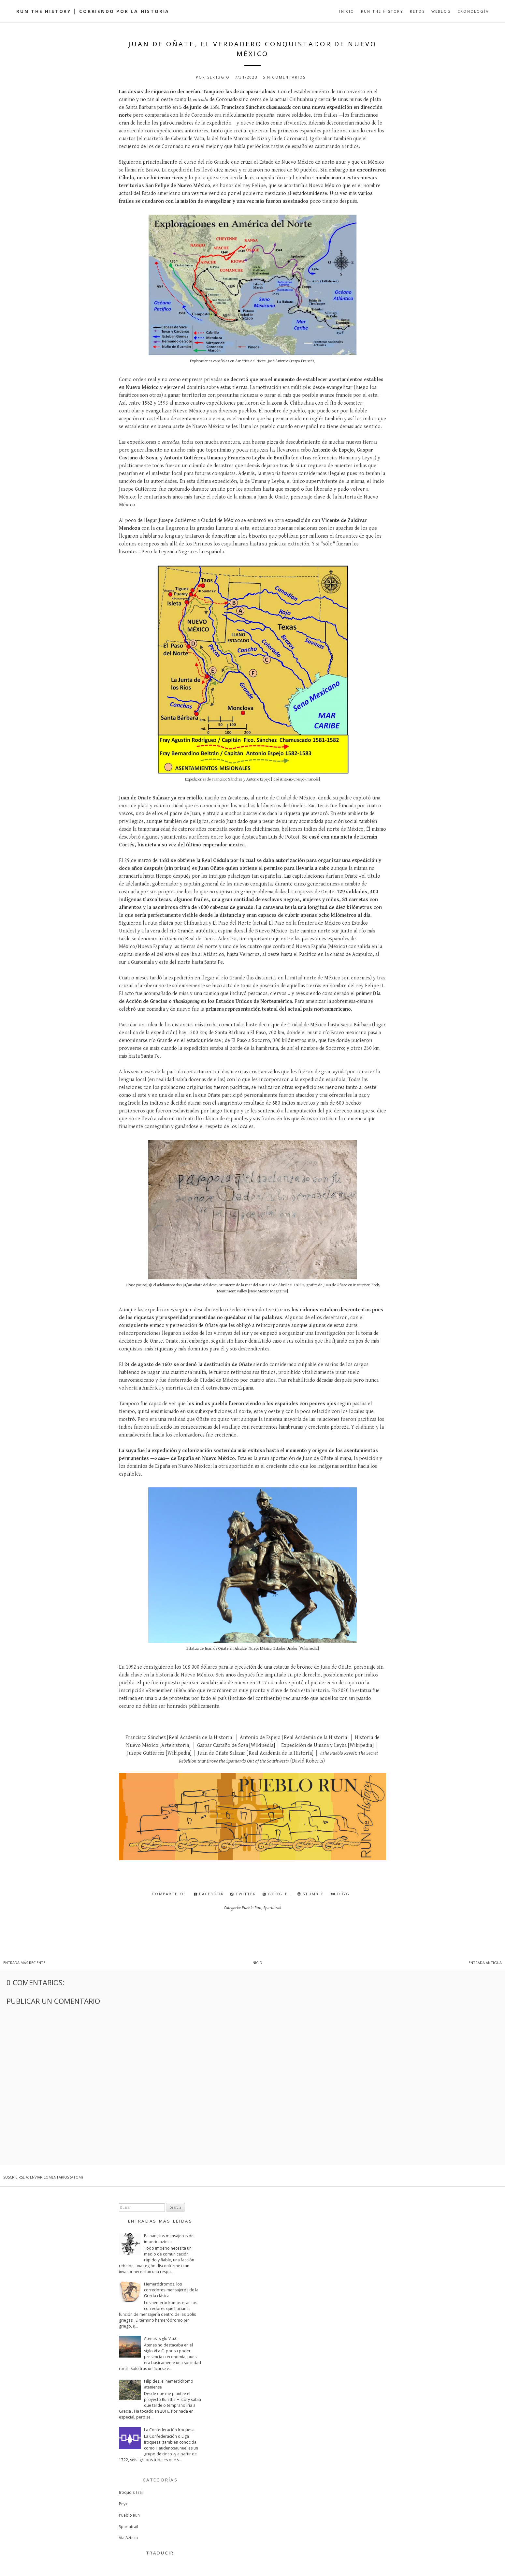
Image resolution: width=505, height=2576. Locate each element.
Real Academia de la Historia (200, 1738)
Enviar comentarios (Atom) (56, 2177)
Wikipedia (262, 1745)
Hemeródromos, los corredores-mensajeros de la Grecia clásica (171, 2290)
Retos (417, 11)
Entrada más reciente (24, 1962)
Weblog (441, 11)
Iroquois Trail (131, 2492)
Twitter (243, 1893)
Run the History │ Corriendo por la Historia (92, 11)
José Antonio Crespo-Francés (291, 361)
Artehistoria (175, 1745)
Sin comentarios (284, 77)
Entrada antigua (485, 1962)
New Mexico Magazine (268, 1291)
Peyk (123, 2504)
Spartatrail (272, 1908)
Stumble (310, 1893)
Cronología (473, 11)
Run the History (382, 11)
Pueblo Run (251, 1908)
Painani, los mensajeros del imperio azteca (169, 2238)
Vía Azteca (128, 2537)
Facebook (209, 1893)
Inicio (346, 11)
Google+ (277, 1893)
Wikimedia (309, 1648)
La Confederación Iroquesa (169, 2430)
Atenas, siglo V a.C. (161, 2338)
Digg (340, 1893)
